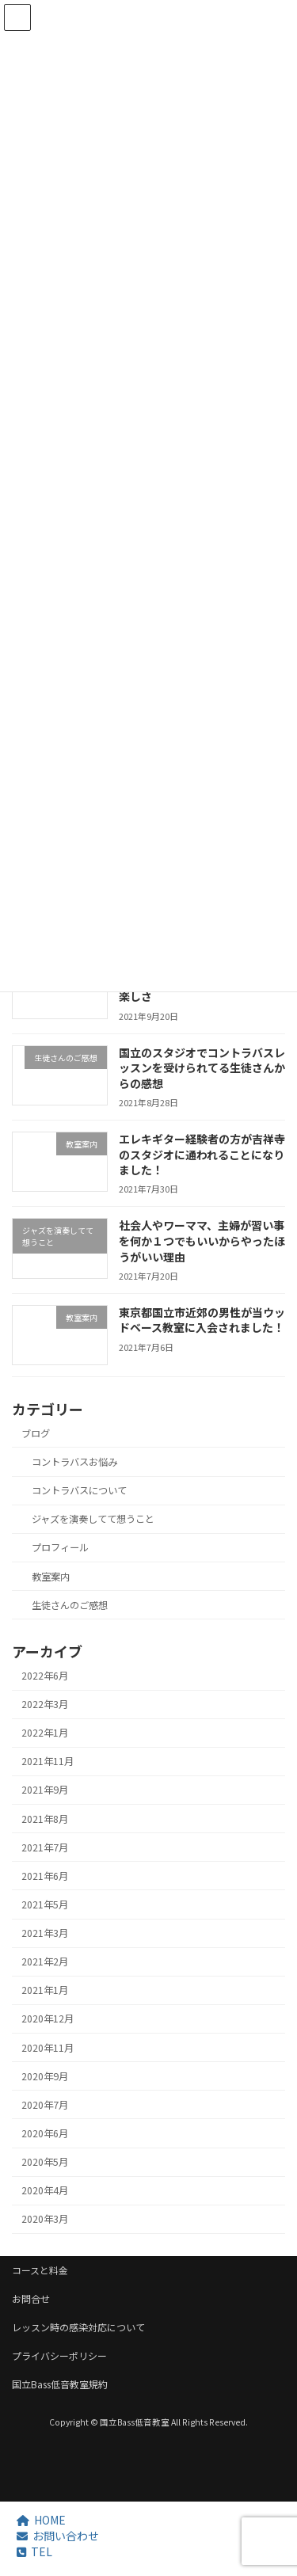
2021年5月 (44, 1904)
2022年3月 (44, 1704)
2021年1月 (44, 1990)
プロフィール (60, 1547)
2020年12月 (47, 2018)
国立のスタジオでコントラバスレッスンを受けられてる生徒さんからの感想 (202, 1067)
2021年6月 (44, 1875)
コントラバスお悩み (74, 1462)
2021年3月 (44, 1933)
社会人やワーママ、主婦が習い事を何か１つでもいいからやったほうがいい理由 (202, 1240)
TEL (34, 2551)
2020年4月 (44, 2190)
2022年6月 (44, 1676)
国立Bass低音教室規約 (60, 2384)
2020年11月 (47, 2047)
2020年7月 (44, 2104)
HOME (41, 2520)
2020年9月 (44, 2075)
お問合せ (31, 2298)
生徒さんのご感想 (70, 1604)
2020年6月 (44, 2133)
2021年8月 (44, 1818)
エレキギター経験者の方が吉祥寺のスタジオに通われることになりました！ (202, 1154)
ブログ (35, 1433)
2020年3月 (44, 2219)
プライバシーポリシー (59, 2355)
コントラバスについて (79, 1490)
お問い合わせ (58, 2536)
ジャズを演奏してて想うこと (93, 1519)
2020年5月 (44, 2162)
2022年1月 (44, 1733)
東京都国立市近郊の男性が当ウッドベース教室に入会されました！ (202, 1319)
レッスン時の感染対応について (78, 2327)
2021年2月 (44, 1961)
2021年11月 (47, 1761)
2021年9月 (44, 1790)
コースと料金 (40, 2270)
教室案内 (51, 1576)
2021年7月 (44, 1847)
